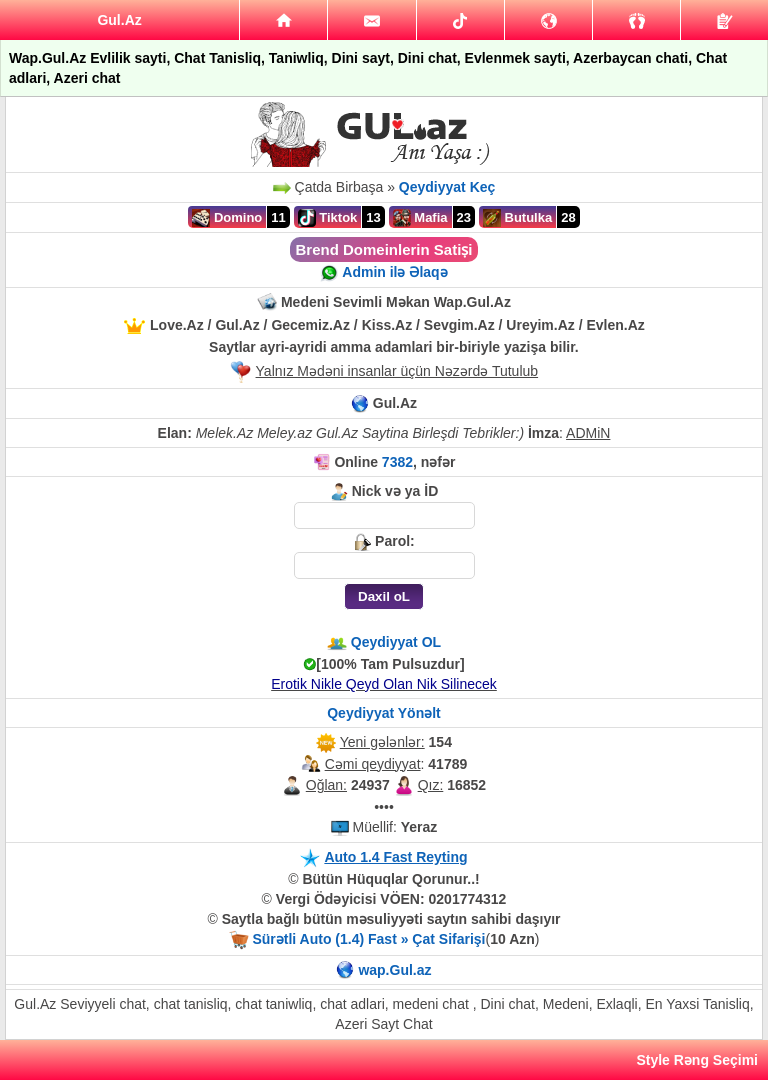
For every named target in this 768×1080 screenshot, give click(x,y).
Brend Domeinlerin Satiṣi (383, 249)
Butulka (517, 218)
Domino (227, 218)
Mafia (420, 218)
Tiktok (328, 218)
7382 (397, 462)
